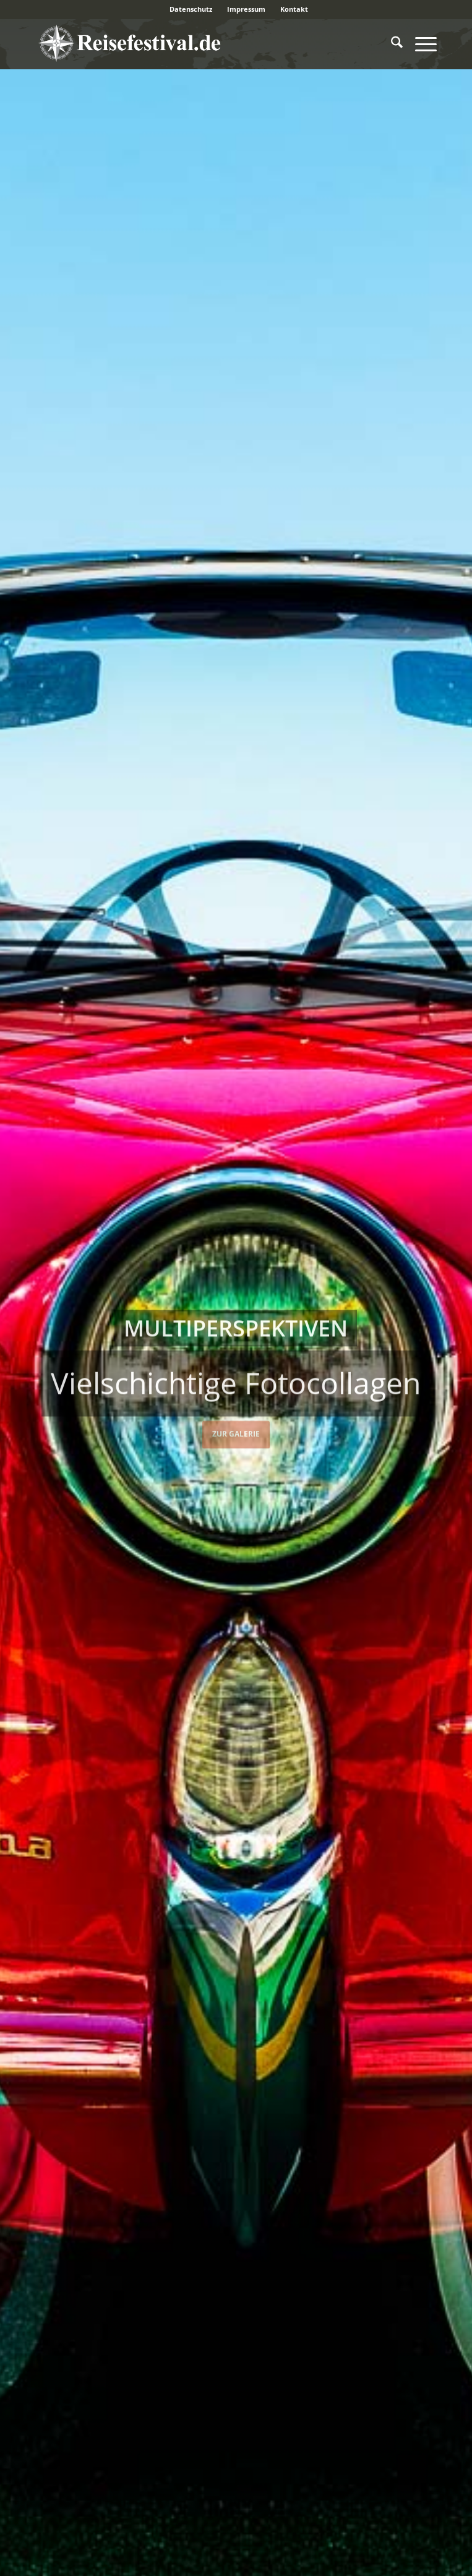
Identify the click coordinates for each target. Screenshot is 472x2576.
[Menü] (420, 44)
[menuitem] (191, 9)
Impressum (246, 9)
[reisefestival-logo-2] (195, 44)
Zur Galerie (236, 1432)
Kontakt (294, 9)
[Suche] (391, 44)
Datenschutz (190, 9)
